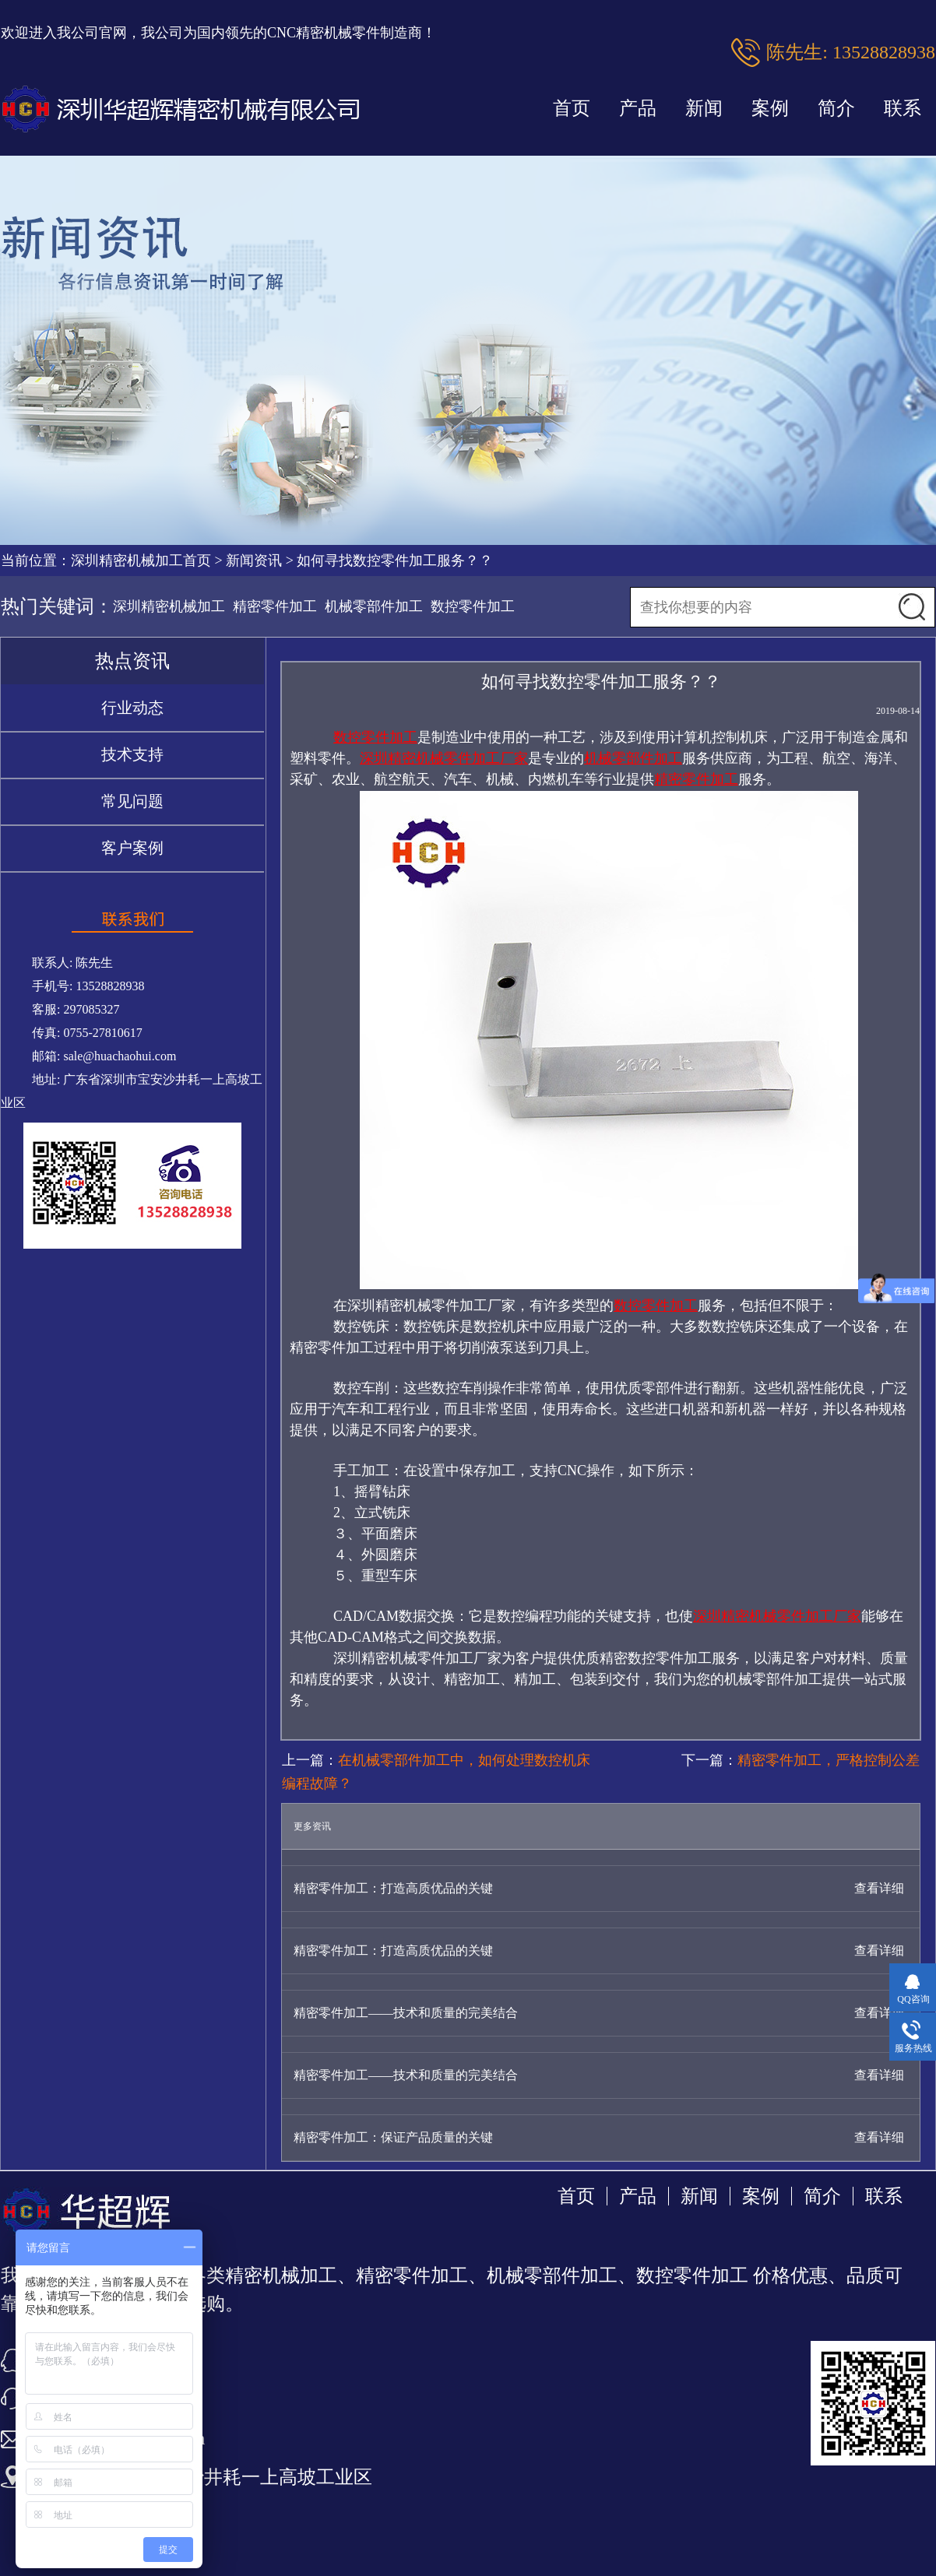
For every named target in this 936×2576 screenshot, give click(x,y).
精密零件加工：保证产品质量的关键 (393, 2137)
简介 (836, 108)
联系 (902, 108)
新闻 (704, 108)
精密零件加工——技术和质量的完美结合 (406, 2012)
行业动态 (132, 707)
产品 (637, 108)
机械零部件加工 (374, 606)
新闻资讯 (254, 560)
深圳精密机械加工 (169, 606)
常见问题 (132, 801)
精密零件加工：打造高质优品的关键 (393, 1888)
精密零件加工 (275, 606)
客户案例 (132, 847)
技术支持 (132, 754)
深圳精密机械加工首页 (141, 560)
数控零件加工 (473, 606)
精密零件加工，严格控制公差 (828, 1760)
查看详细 (879, 1888)
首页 (571, 108)
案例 (770, 108)
